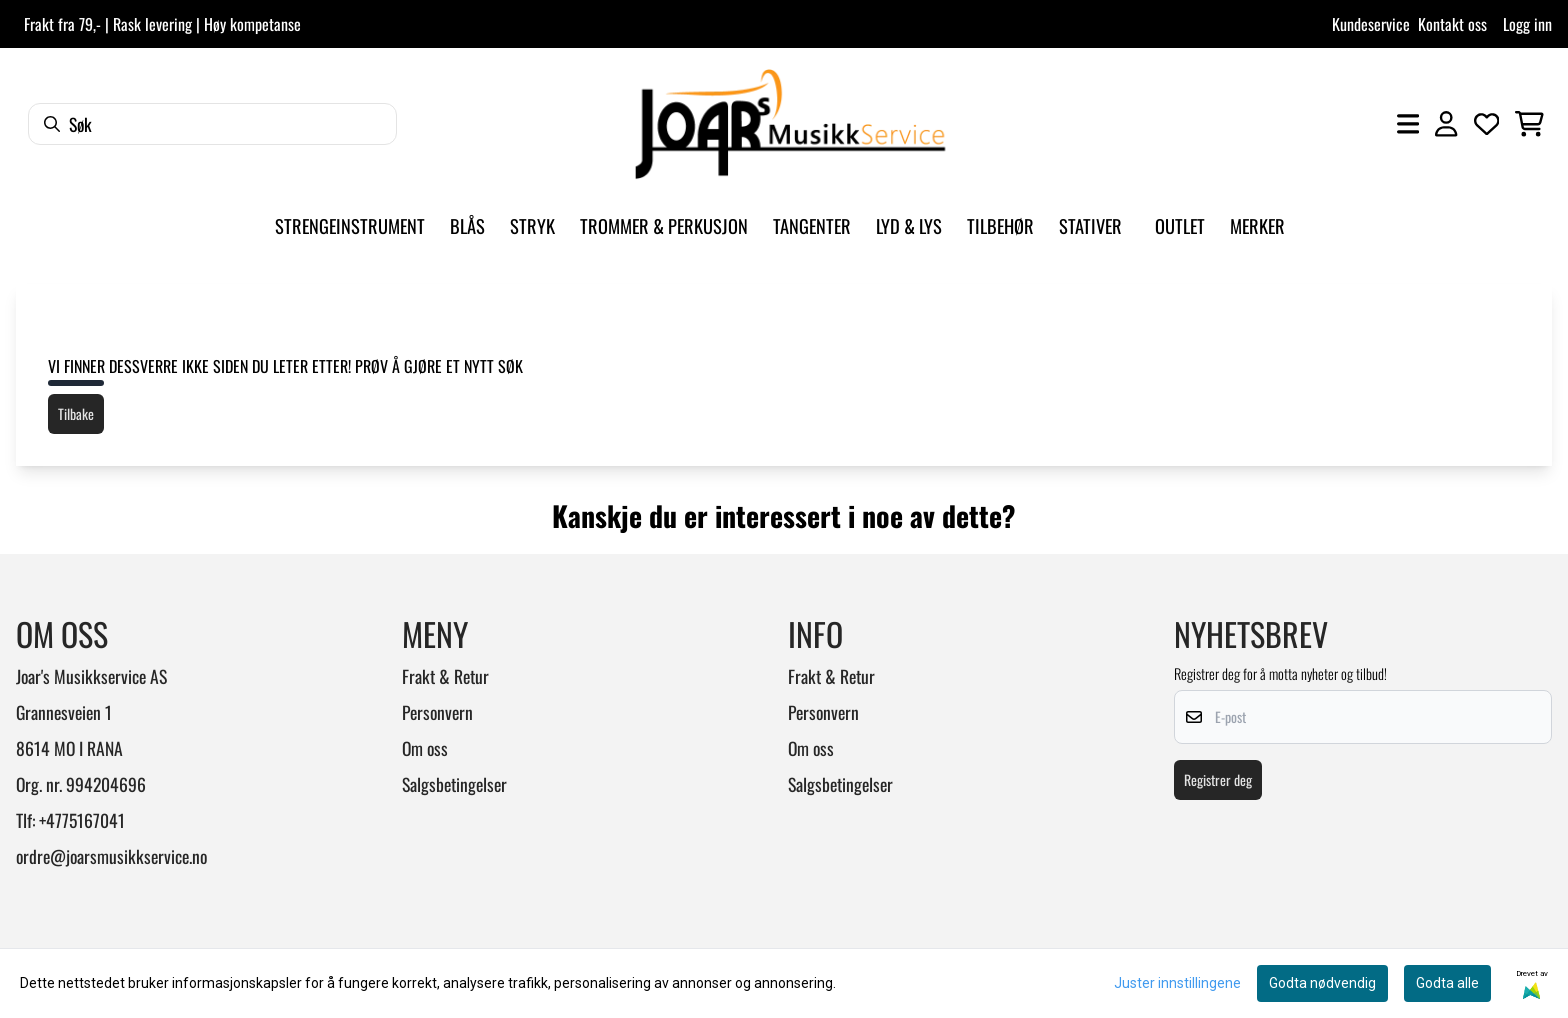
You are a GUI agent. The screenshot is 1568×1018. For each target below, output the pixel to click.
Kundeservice (1371, 24)
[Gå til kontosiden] (1446, 124)
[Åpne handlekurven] (1529, 124)
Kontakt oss (1452, 24)
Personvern (437, 712)
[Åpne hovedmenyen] (1408, 124)
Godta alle (1447, 983)
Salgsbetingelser (454, 784)
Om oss (425, 748)
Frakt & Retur (445, 676)
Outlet (1180, 225)
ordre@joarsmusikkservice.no (111, 856)
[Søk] (212, 124)
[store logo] (790, 124)
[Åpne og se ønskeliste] (1487, 124)
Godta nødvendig (1322, 983)
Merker (1257, 225)
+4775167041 (82, 820)
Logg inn (1527, 24)
